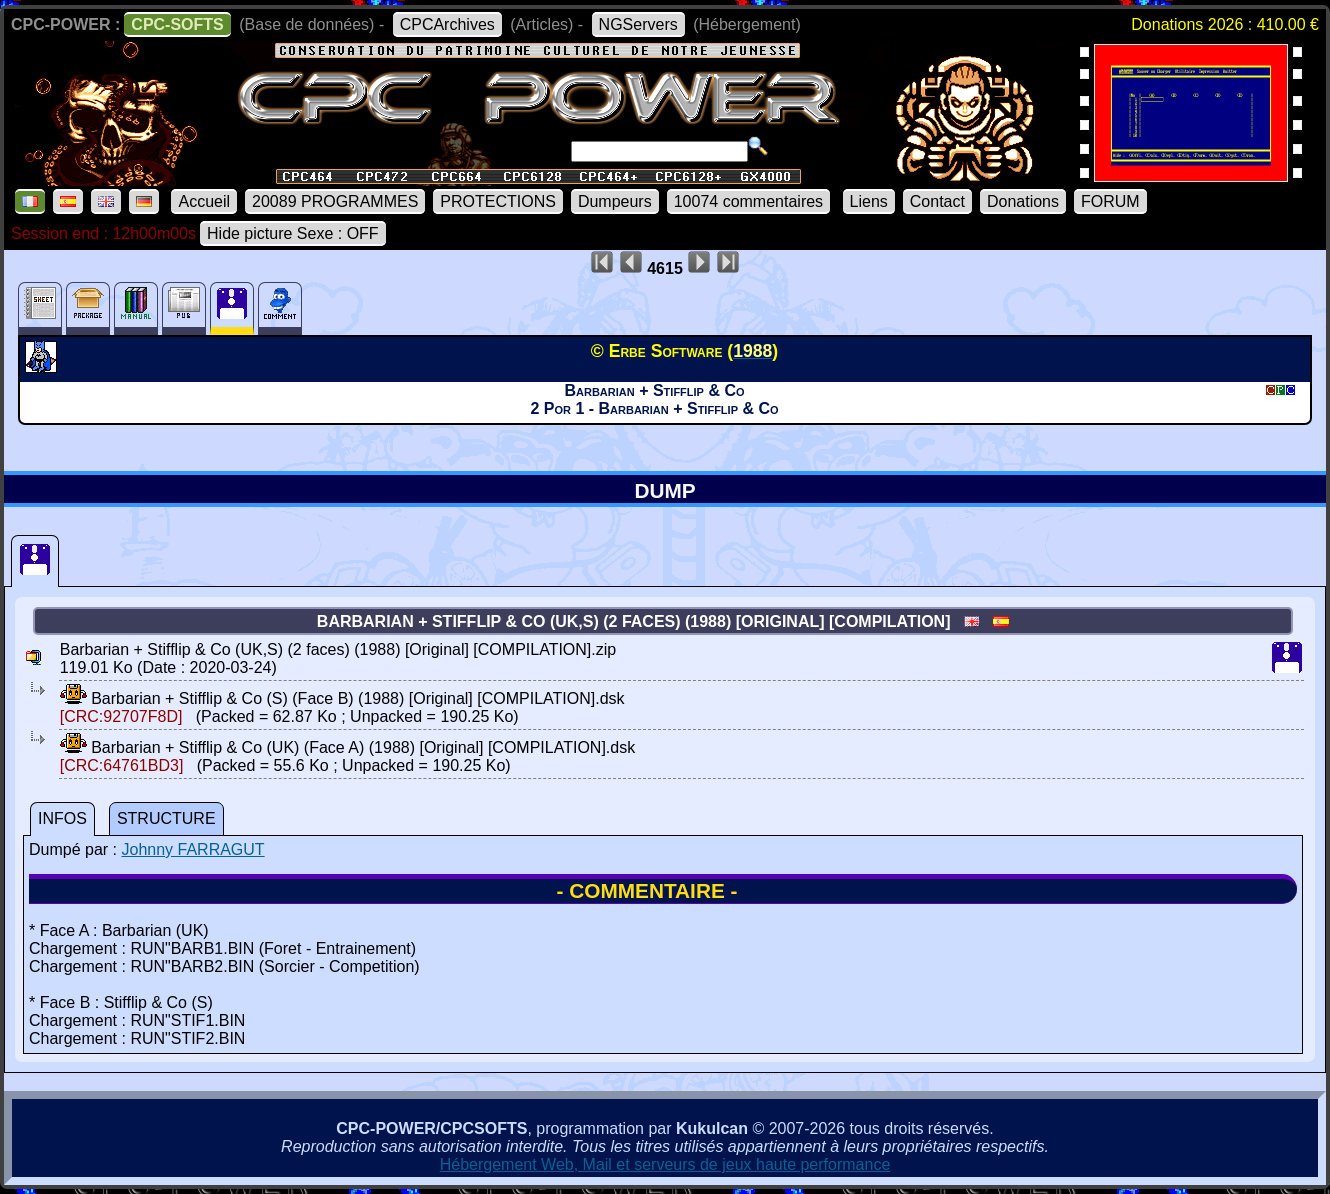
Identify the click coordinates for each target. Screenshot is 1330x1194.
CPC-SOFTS (177, 24)
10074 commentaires (748, 201)
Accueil (204, 201)
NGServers (638, 24)
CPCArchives (447, 24)
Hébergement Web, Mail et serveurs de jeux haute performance (665, 1164)
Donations (1023, 201)
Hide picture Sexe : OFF (293, 233)
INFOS (62, 818)
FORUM (1110, 201)
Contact (937, 201)
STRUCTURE (166, 818)
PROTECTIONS (498, 201)
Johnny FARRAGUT (192, 849)
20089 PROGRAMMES (335, 201)
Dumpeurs (615, 201)
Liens (869, 201)
